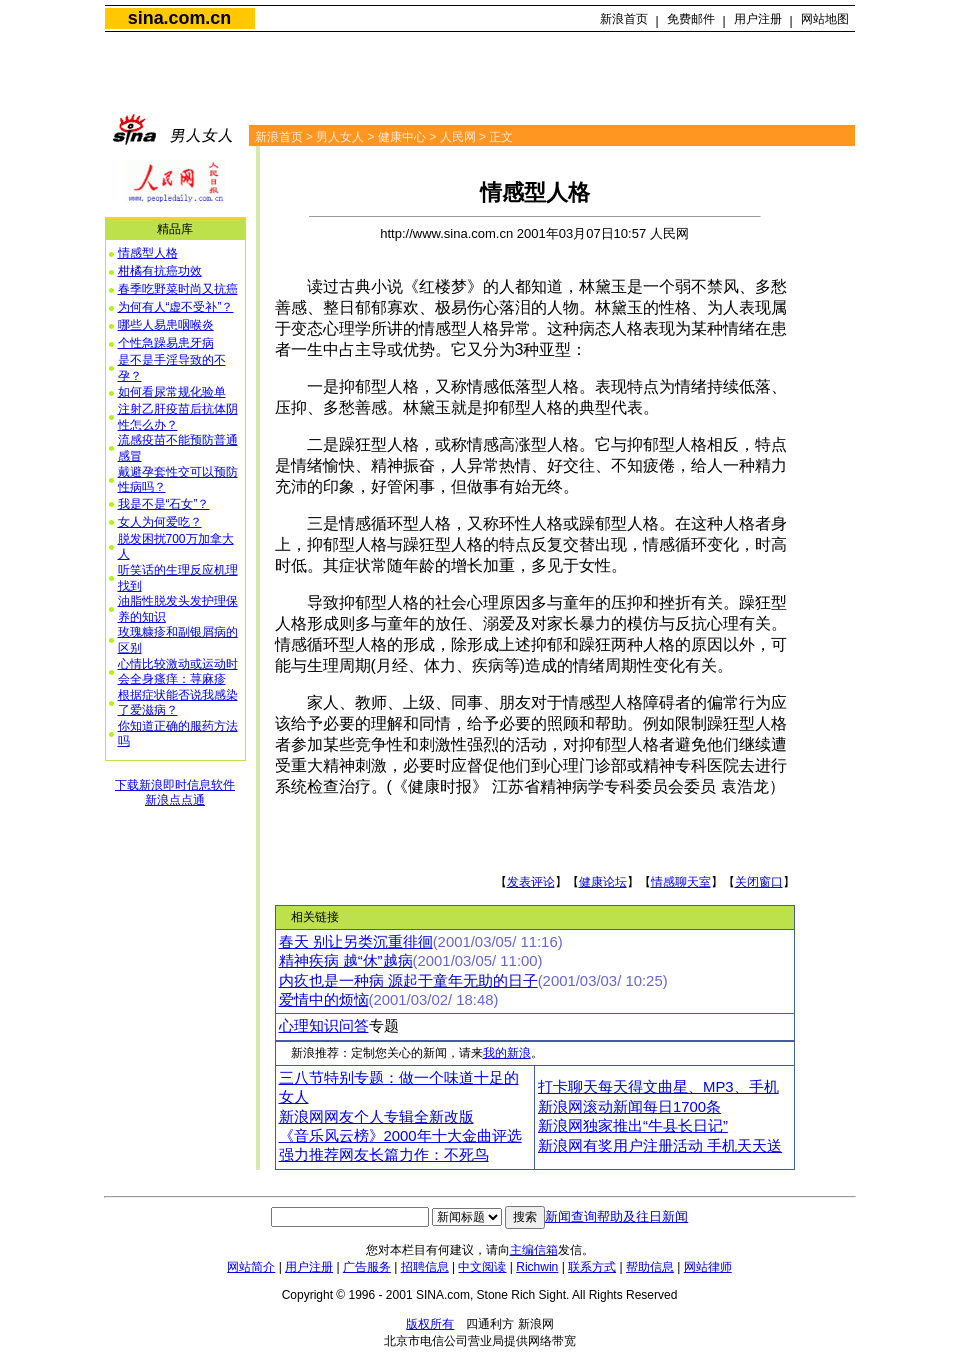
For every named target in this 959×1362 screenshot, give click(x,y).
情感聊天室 (681, 882)
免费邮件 (691, 19)
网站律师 (708, 1267)
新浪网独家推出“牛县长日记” (633, 1126)
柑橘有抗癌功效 (160, 271)
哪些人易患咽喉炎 (166, 325)
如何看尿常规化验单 (172, 392)
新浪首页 (624, 19)
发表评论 (531, 882)
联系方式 (592, 1267)
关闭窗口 (759, 882)
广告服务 (367, 1267)
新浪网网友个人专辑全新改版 (376, 1117)
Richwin (537, 1267)
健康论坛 (603, 882)
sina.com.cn (179, 18)
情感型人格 (148, 253)
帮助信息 (650, 1267)
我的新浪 (507, 1053)
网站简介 (251, 1267)
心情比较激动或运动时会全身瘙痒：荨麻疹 (178, 672)
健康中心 (402, 137)
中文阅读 (482, 1267)
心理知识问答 (324, 1026)
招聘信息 (425, 1267)
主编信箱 (534, 1250)
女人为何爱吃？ (160, 522)
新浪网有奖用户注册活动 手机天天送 (660, 1146)
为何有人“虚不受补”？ (176, 307)
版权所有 (430, 1324)
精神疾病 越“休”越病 (346, 961)
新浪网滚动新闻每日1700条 (629, 1107)
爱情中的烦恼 (324, 1000)
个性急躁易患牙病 (166, 343)
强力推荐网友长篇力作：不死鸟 (384, 1155)
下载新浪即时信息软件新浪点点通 (175, 793)
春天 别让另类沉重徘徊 (356, 942)
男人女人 (340, 137)
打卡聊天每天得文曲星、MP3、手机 (658, 1087)
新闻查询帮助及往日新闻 (616, 1216)
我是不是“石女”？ (164, 504)
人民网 (458, 137)
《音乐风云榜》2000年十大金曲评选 (400, 1136)
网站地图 (825, 19)
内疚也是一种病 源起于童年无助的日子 (408, 981)
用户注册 (758, 19)
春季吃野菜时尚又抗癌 (178, 289)
